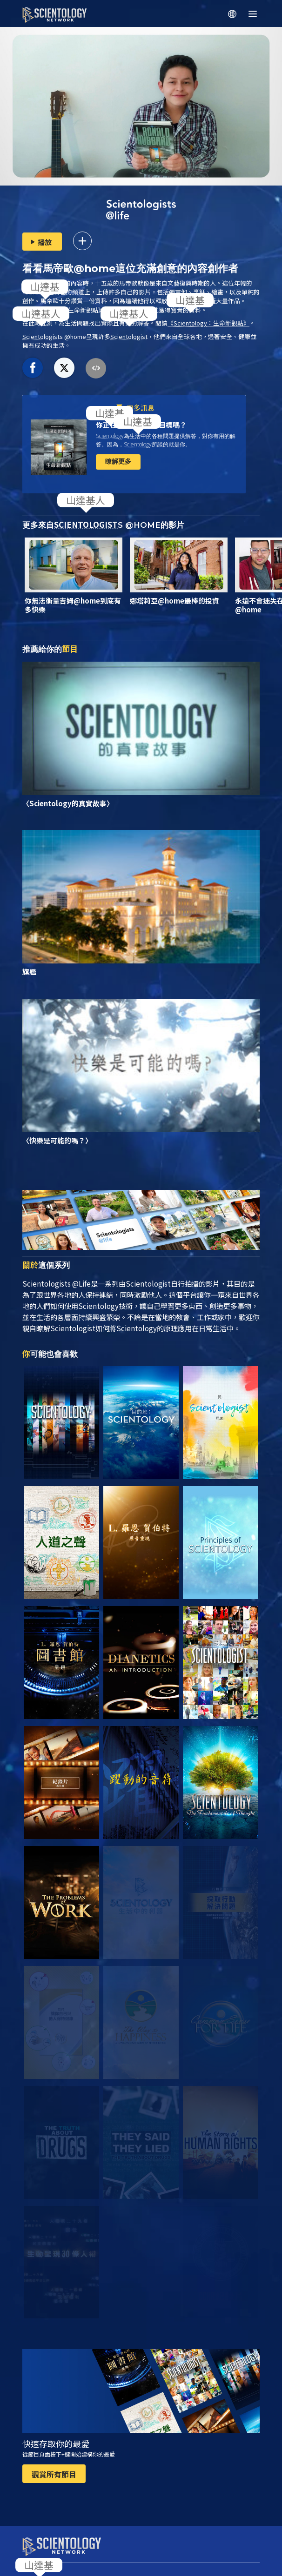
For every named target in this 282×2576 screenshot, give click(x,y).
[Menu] (253, 14)
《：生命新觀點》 (208, 323)
